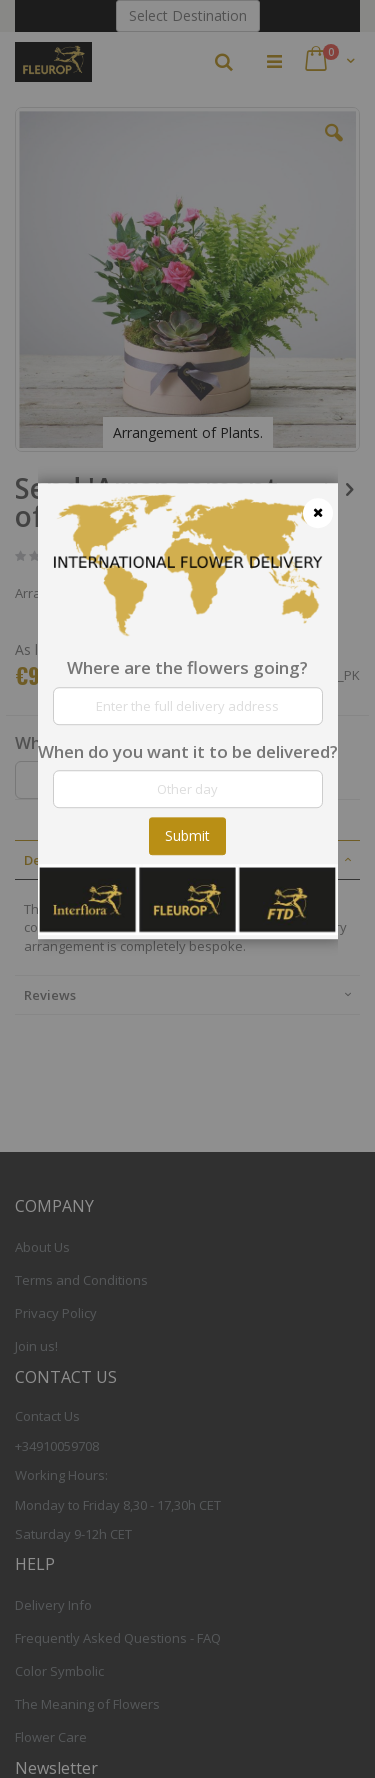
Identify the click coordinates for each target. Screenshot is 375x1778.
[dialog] (188, 889)
